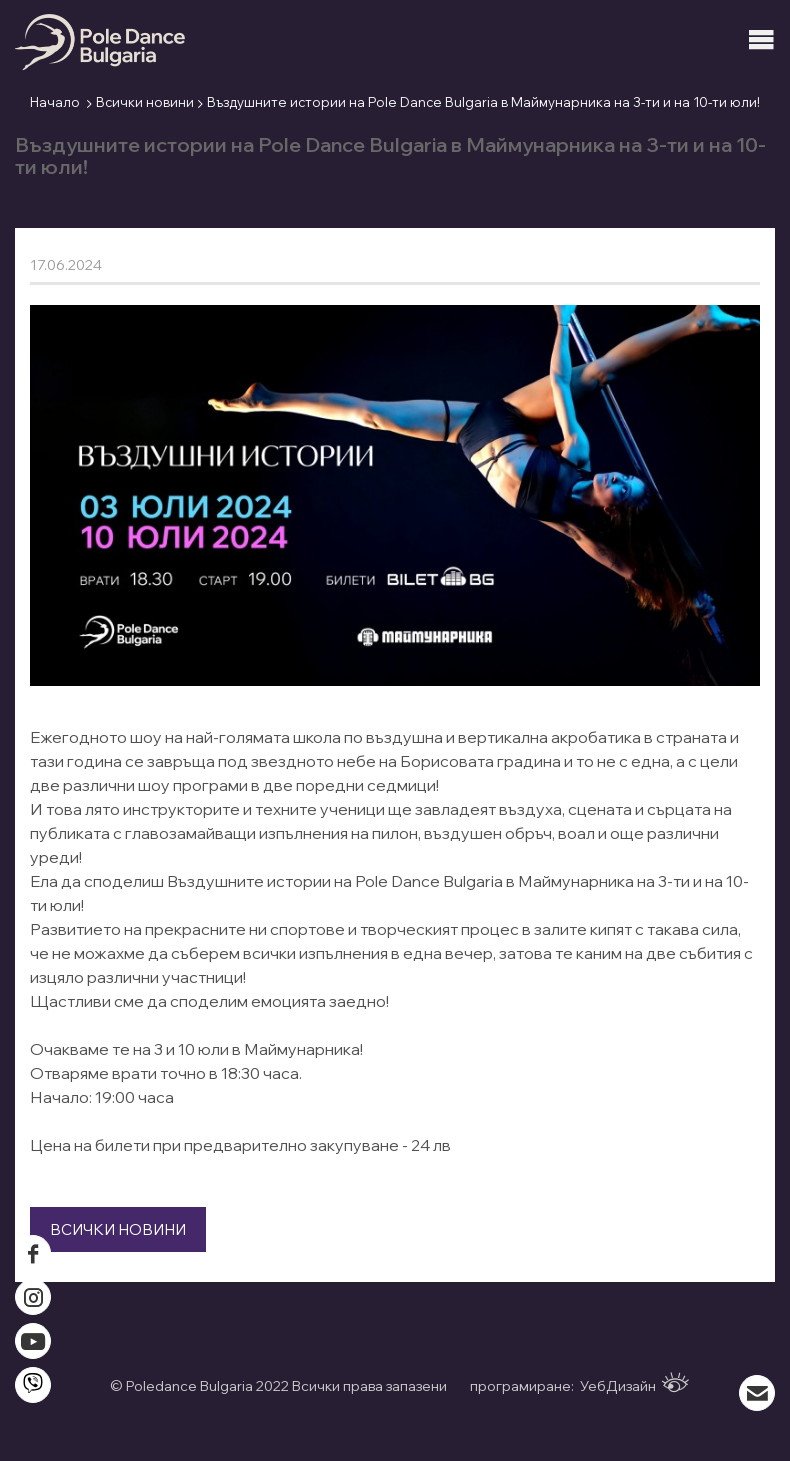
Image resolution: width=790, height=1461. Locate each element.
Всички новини (145, 102)
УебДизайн (634, 1383)
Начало (55, 102)
